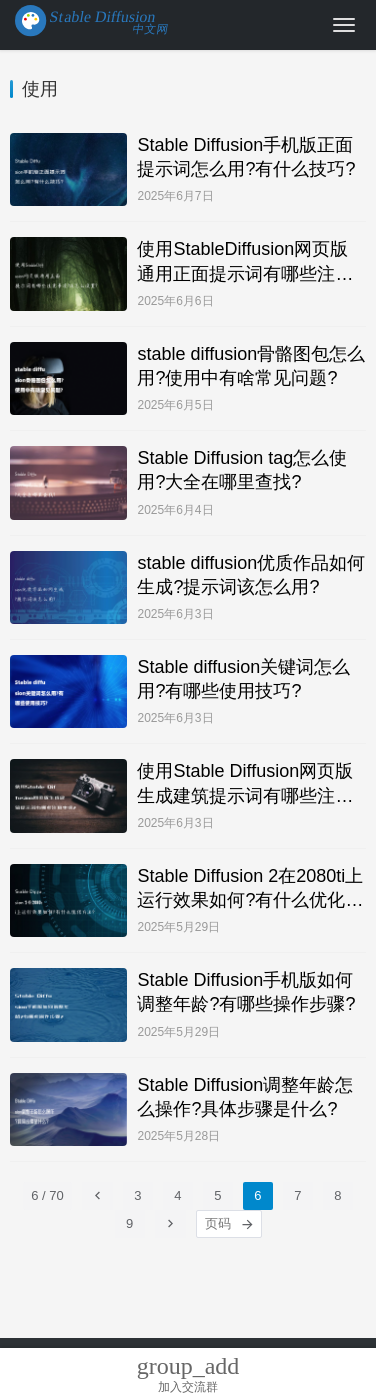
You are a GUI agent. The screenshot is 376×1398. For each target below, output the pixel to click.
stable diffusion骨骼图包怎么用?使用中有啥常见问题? (251, 366)
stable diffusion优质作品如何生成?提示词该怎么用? (251, 575)
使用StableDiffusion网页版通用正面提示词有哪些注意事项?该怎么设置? (245, 262)
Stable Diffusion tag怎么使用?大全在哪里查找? (242, 470)
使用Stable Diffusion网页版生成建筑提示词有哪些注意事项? (245, 784)
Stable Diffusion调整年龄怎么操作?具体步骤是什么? (245, 1097)
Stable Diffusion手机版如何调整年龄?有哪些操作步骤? (246, 992)
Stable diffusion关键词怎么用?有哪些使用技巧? (243, 679)
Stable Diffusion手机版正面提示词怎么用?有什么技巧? (246, 157)
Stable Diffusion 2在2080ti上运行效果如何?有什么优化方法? (250, 889)
